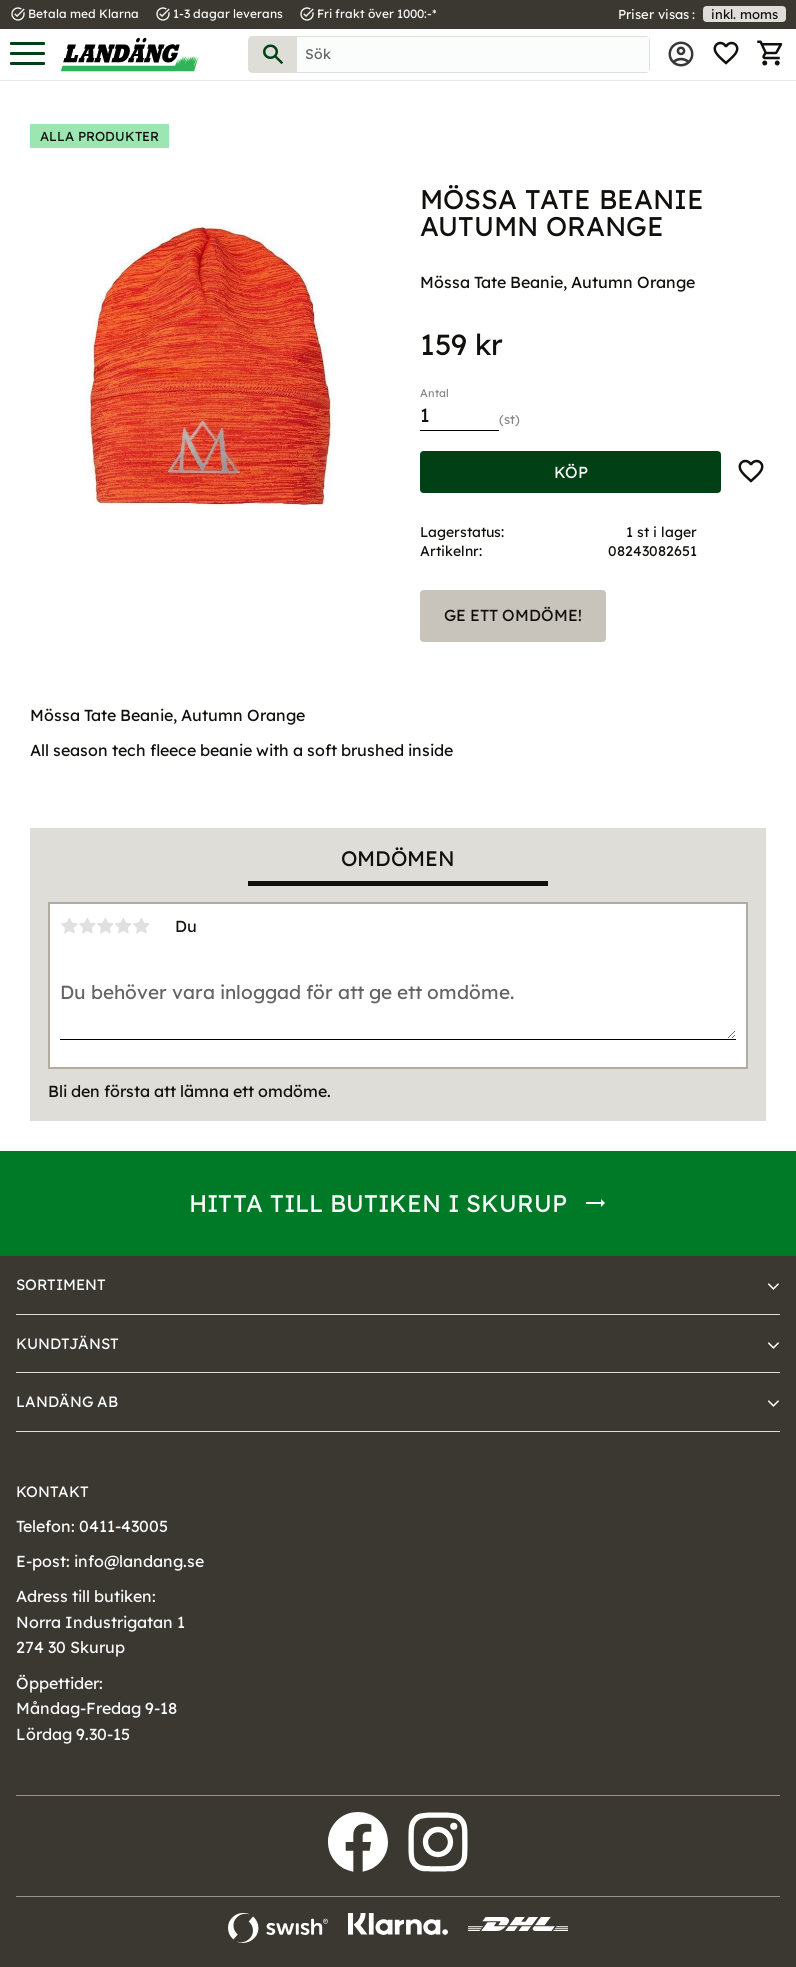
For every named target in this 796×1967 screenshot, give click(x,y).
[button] (27, 54)
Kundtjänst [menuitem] (67, 1343)
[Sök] (273, 54)
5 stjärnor (141, 926)
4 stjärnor (123, 926)
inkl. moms (744, 14)
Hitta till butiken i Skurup (378, 1203)
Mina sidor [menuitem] (681, 54)
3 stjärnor (105, 926)
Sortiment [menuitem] (61, 1284)
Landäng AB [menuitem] (67, 1401)
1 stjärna (69, 926)
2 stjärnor (87, 926)
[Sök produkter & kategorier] (473, 54)
